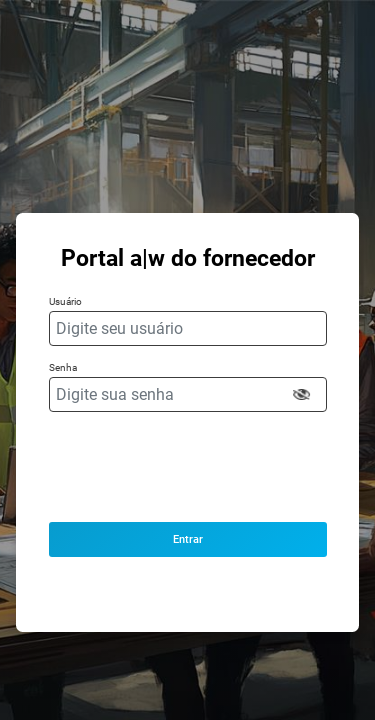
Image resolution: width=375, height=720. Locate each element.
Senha (63, 367)
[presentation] (187, 467)
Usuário (65, 301)
